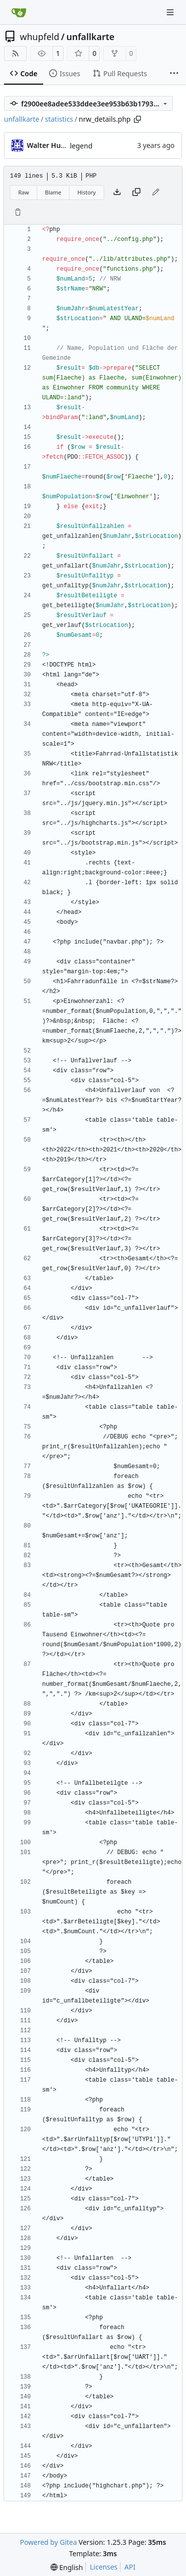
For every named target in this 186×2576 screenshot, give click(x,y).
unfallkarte (90, 37)
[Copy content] (136, 192)
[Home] (19, 12)
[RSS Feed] (15, 53)
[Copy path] (137, 119)
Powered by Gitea (48, 2542)
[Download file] (117, 192)
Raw (23, 192)
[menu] (67, 2567)
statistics (59, 119)
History (86, 192)
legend (81, 145)
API (129, 2567)
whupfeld (40, 37)
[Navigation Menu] (171, 12)
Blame (53, 192)
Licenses (104, 2567)
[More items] (174, 74)
